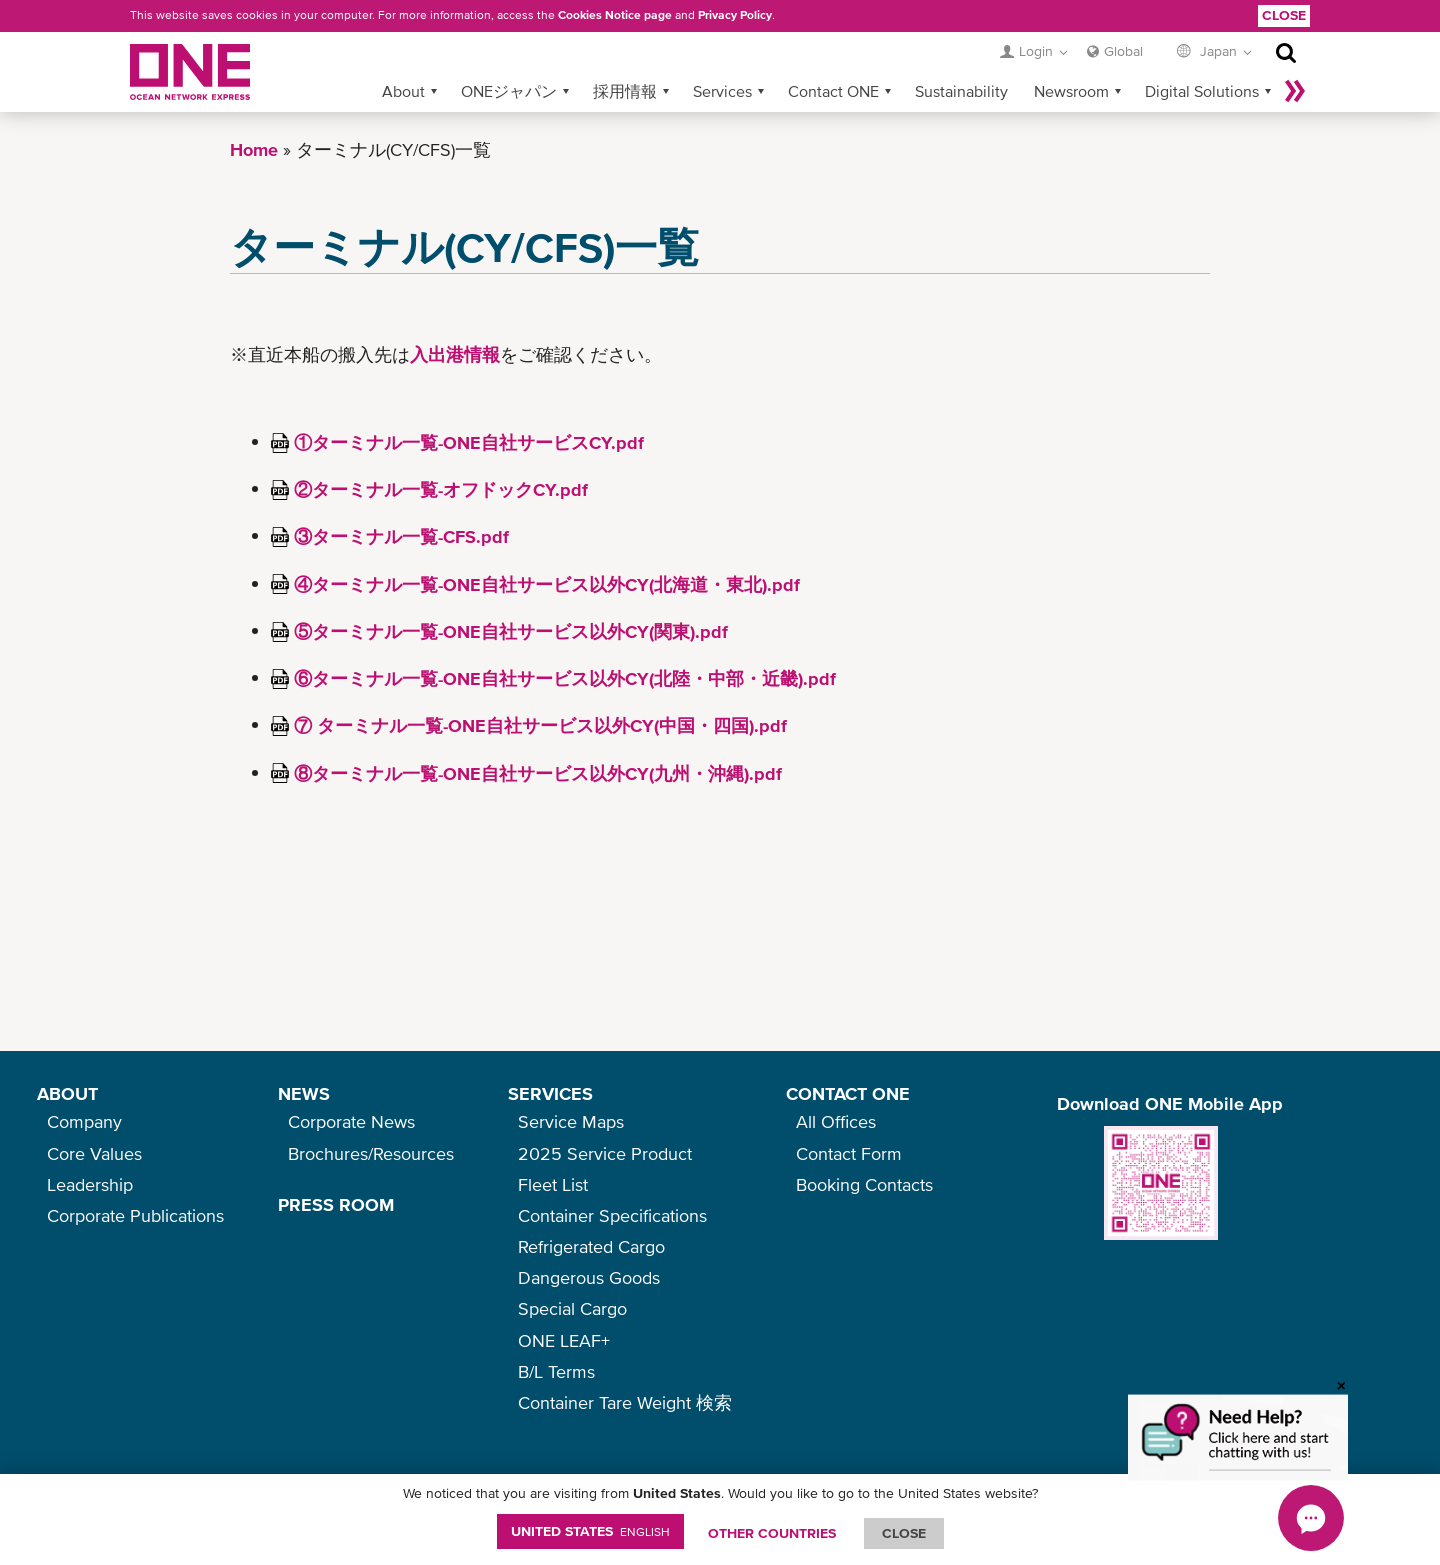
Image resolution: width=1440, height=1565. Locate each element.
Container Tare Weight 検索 (625, 1402)
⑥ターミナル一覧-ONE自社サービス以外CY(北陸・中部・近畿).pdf (565, 678)
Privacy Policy (735, 15)
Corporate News (351, 1121)
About (403, 91)
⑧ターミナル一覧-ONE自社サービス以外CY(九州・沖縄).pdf (538, 773)
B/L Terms (556, 1371)
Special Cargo (572, 1308)
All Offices (836, 1121)
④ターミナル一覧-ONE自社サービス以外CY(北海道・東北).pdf (547, 584)
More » (1295, 91)
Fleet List (553, 1184)
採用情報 (625, 91)
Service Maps (571, 1121)
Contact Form (849, 1153)
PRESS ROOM (336, 1204)
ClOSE (904, 1533)
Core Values (94, 1153)
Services (722, 91)
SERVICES (550, 1093)
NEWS (304, 1093)
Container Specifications (612, 1215)
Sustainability (961, 91)
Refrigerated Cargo (591, 1246)
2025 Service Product (605, 1153)
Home (254, 149)
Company (84, 1121)
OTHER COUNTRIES (772, 1533)
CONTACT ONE (848, 1093)
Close (1284, 15)
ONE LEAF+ (564, 1340)
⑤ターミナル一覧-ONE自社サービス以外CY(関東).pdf (511, 631)
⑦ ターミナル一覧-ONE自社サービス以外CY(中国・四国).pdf (540, 725)
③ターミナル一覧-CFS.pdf (401, 536)
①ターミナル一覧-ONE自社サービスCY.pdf (469, 442)
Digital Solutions (1202, 91)
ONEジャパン (509, 91)
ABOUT (67, 1093)
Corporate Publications (135, 1215)
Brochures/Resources (371, 1153)
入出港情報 (455, 354)
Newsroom (1071, 91)
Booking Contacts (864, 1184)
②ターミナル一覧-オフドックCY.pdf (441, 489)
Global (1123, 51)
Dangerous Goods (589, 1277)
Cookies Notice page (615, 15)
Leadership (90, 1184)
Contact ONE (833, 91)
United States (590, 1531)
